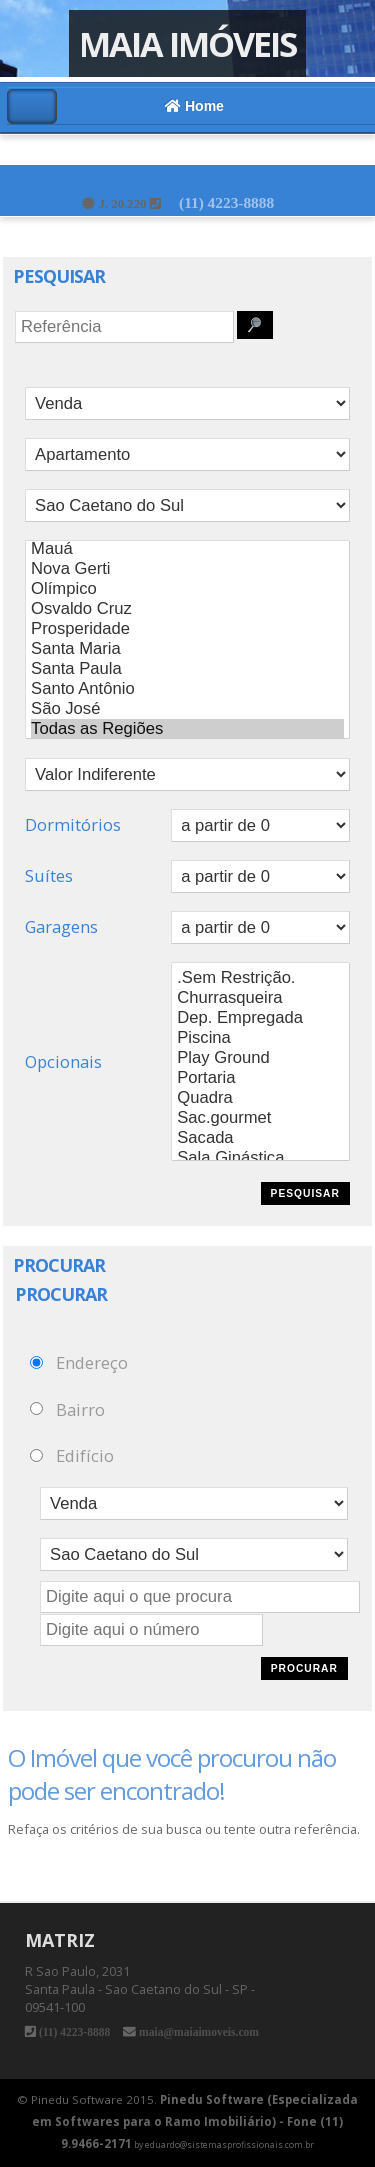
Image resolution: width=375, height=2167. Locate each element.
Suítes (49, 875)
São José (187, 709)
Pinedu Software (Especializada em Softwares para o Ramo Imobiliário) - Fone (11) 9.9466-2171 (195, 2121)
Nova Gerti (187, 569)
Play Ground (260, 1058)
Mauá (187, 549)
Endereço (92, 1362)
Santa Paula (187, 669)
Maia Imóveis (187, 43)
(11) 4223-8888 (226, 202)
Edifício (85, 1455)
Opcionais (63, 1061)
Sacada (260, 1138)
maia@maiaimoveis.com (197, 2031)
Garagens (61, 926)
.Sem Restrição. (260, 978)
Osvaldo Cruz (187, 609)
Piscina (260, 1038)
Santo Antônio (187, 689)
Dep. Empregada (260, 1018)
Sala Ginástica (260, 1158)
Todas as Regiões (187, 729)
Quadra (260, 1098)
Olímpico (187, 589)
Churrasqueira (260, 998)
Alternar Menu (32, 106)
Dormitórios (73, 824)
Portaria (260, 1078)
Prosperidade (187, 629)
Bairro (80, 1408)
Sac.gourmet (260, 1118)
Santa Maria (187, 649)
